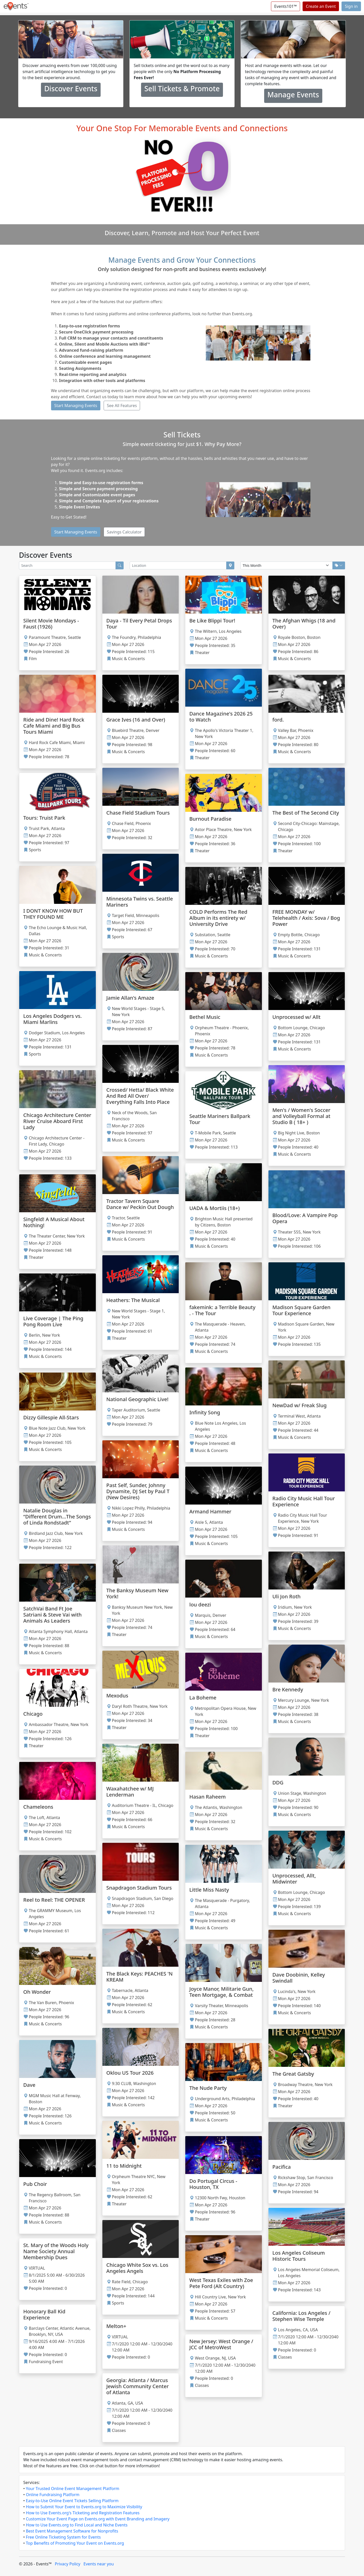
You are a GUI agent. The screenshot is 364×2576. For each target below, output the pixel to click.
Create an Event (321, 6)
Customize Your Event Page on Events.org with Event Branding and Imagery (97, 2519)
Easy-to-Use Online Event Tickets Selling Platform (72, 2500)
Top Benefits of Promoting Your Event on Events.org (75, 2543)
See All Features (122, 405)
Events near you (98, 2564)
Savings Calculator (124, 532)
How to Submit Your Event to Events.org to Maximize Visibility (84, 2507)
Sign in (351, 6)
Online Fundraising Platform (52, 2494)
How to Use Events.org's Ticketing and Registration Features (83, 2513)
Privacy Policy (67, 2564)
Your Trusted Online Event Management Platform (72, 2488)
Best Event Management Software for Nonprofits (72, 2531)
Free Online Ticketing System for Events (63, 2537)
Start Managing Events (75, 405)
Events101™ (285, 6)
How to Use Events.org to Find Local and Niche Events (76, 2525)
